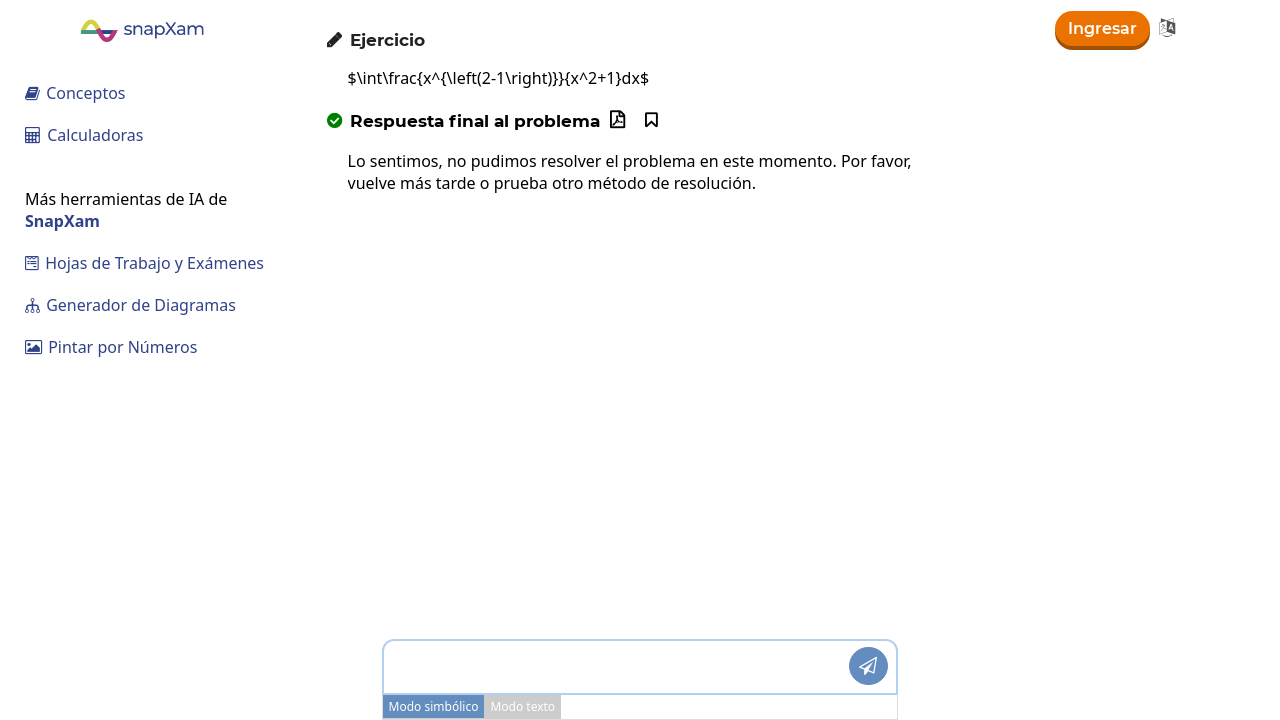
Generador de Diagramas (130, 305)
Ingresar (1102, 28)
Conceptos (75, 93)
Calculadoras (84, 135)
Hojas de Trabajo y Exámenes (144, 263)
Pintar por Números (111, 347)
